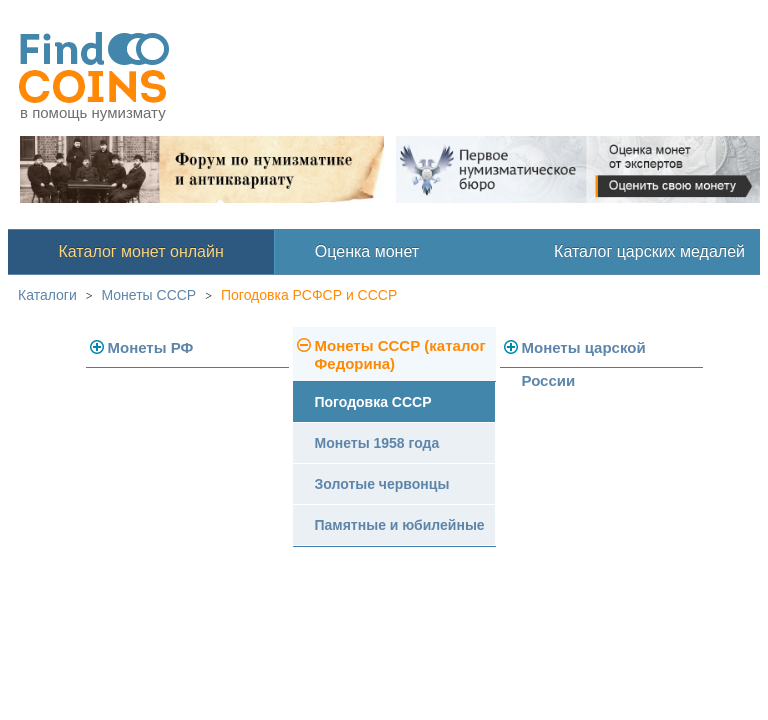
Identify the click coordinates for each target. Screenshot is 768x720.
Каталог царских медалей (649, 251)
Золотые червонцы (382, 484)
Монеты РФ (151, 347)
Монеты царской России (584, 353)
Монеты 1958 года (377, 443)
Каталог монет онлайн (141, 251)
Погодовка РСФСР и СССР (309, 295)
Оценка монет (367, 251)
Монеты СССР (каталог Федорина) (400, 354)
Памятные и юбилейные (400, 525)
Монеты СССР (149, 295)
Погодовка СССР (373, 402)
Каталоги (47, 295)
